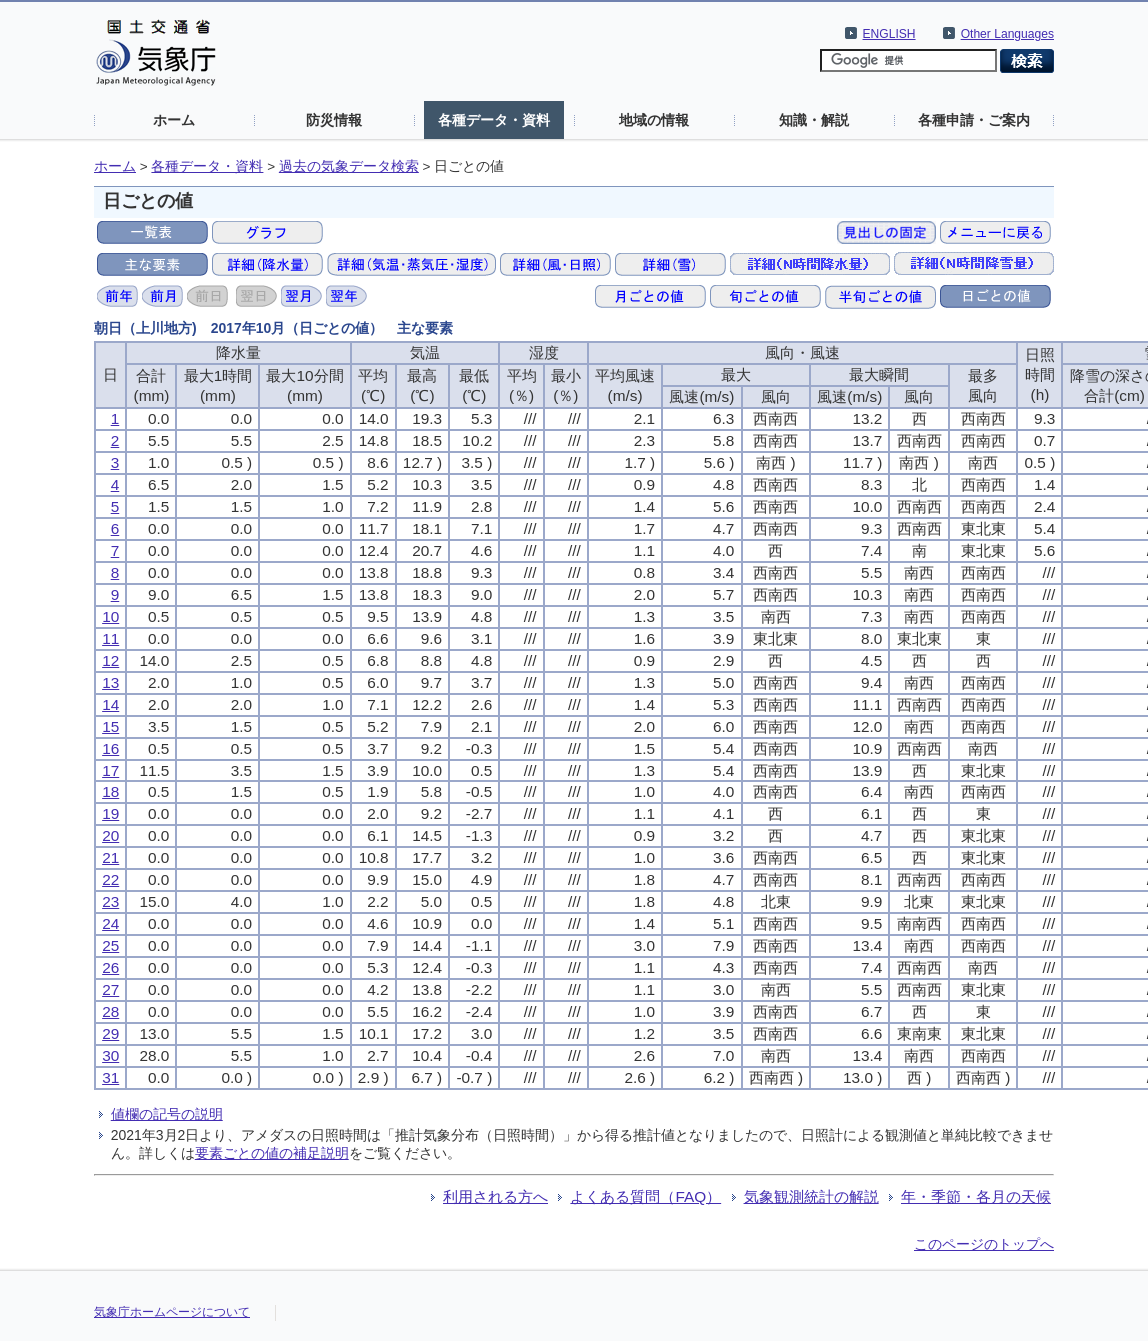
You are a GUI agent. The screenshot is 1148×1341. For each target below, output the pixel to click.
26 (110, 967)
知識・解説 (814, 120)
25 (110, 945)
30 (110, 1055)
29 (110, 1033)
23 (110, 901)
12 (110, 660)
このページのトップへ (984, 1244)
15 (110, 726)
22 (110, 879)
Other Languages (1007, 34)
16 (110, 748)
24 (110, 923)
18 (110, 791)
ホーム (174, 120)
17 (110, 770)
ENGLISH (889, 34)
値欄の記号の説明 (167, 1114)
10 (110, 616)
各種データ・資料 (494, 120)
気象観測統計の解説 (811, 1196)
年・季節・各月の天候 (976, 1196)
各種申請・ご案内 (974, 120)
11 (110, 638)
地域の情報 (654, 120)
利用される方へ (495, 1196)
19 (110, 813)
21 (110, 857)
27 (110, 989)
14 (110, 704)
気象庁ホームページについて (172, 1312)
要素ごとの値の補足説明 (272, 1153)
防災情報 (334, 120)
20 (110, 835)
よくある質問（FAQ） (645, 1196)
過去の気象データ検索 (349, 166)
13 (110, 682)
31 (110, 1077)
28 (110, 1011)
